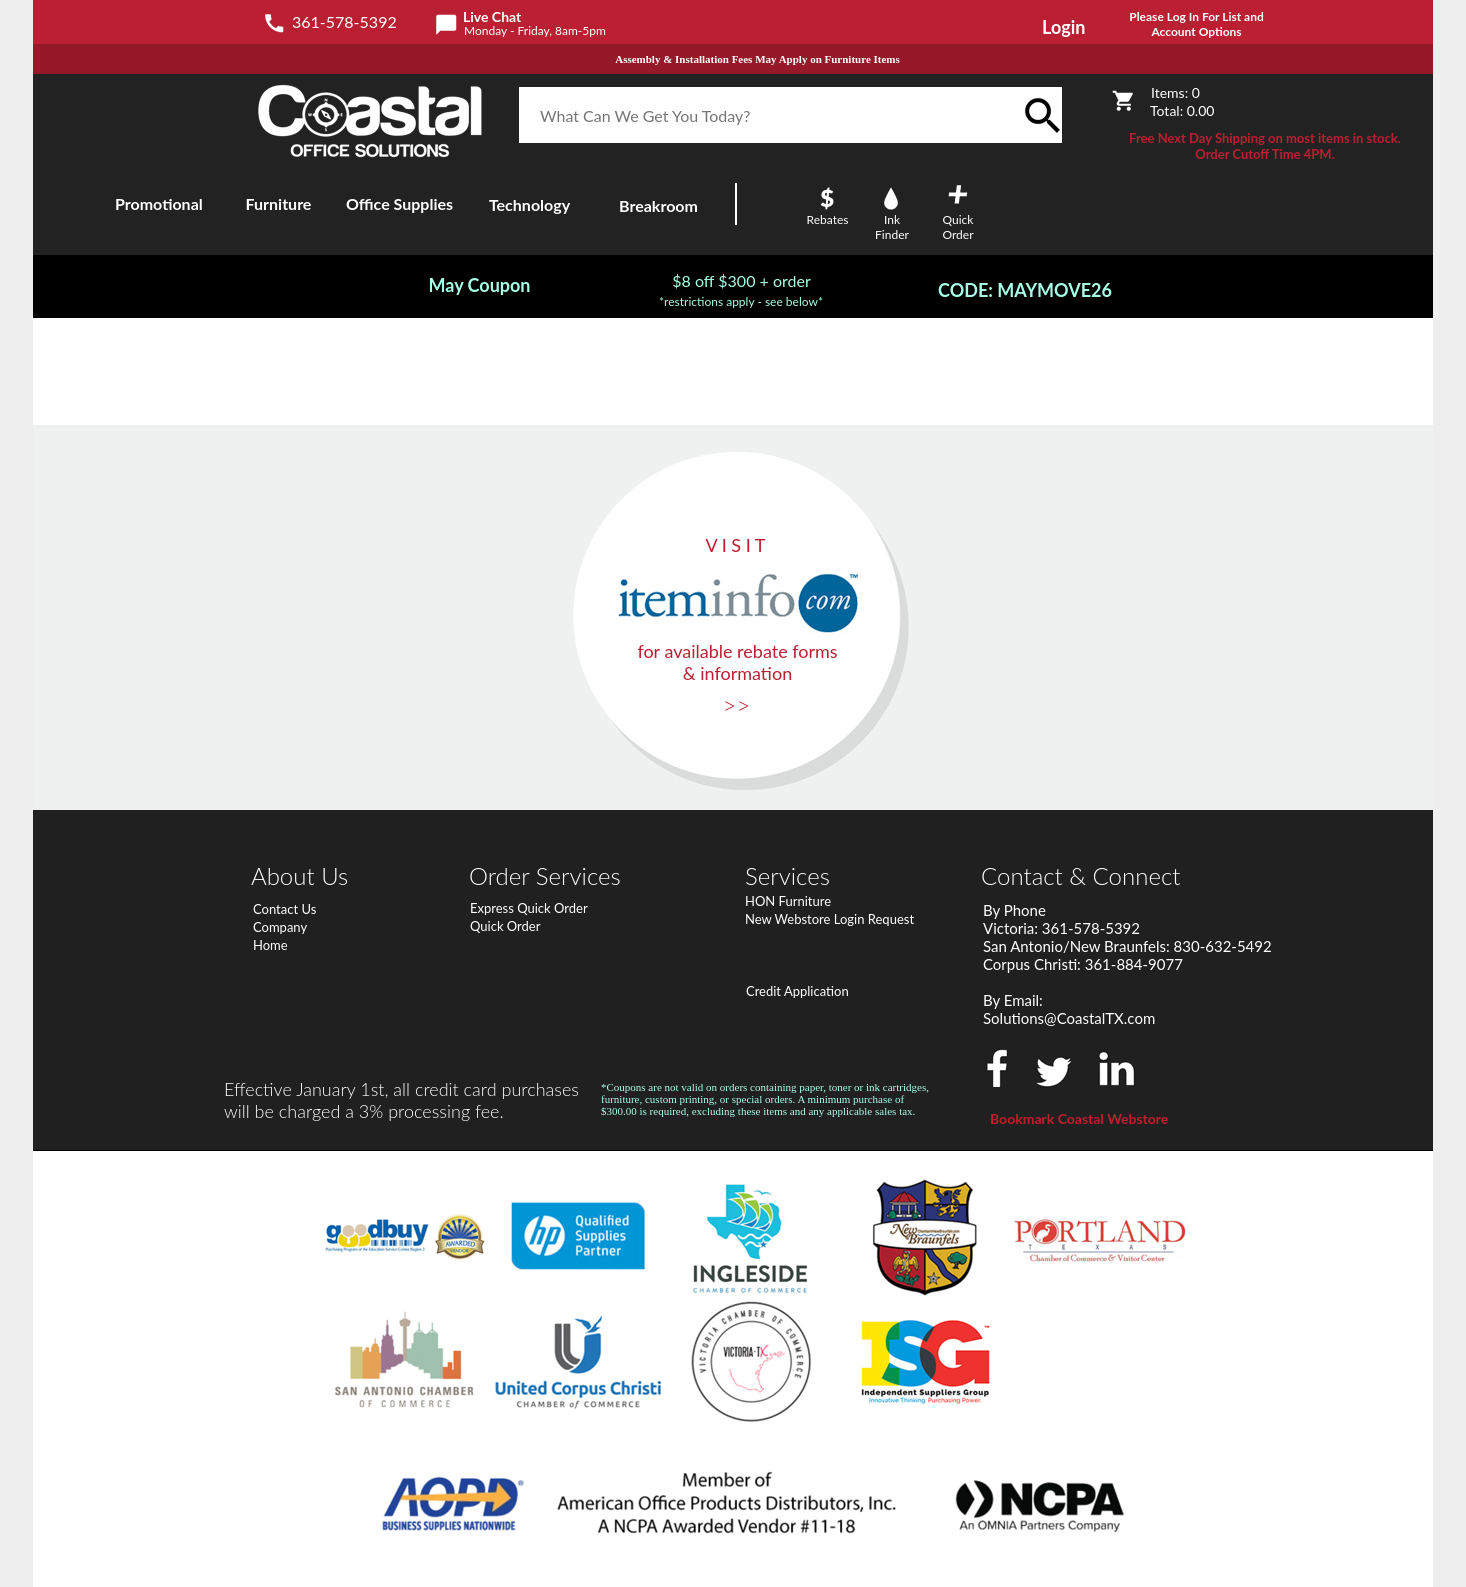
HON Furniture (788, 901)
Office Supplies (399, 203)
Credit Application (797, 991)
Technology (529, 204)
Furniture (279, 203)
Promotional (159, 203)
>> (737, 704)
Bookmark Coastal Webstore (1079, 1118)
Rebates (828, 219)
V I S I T (736, 545)
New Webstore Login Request (829, 919)
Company (280, 927)
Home (270, 945)
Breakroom (658, 205)
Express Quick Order (529, 908)
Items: (1175, 92)
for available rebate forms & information (737, 662)
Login (1063, 27)
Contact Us (284, 909)
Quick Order (505, 926)
